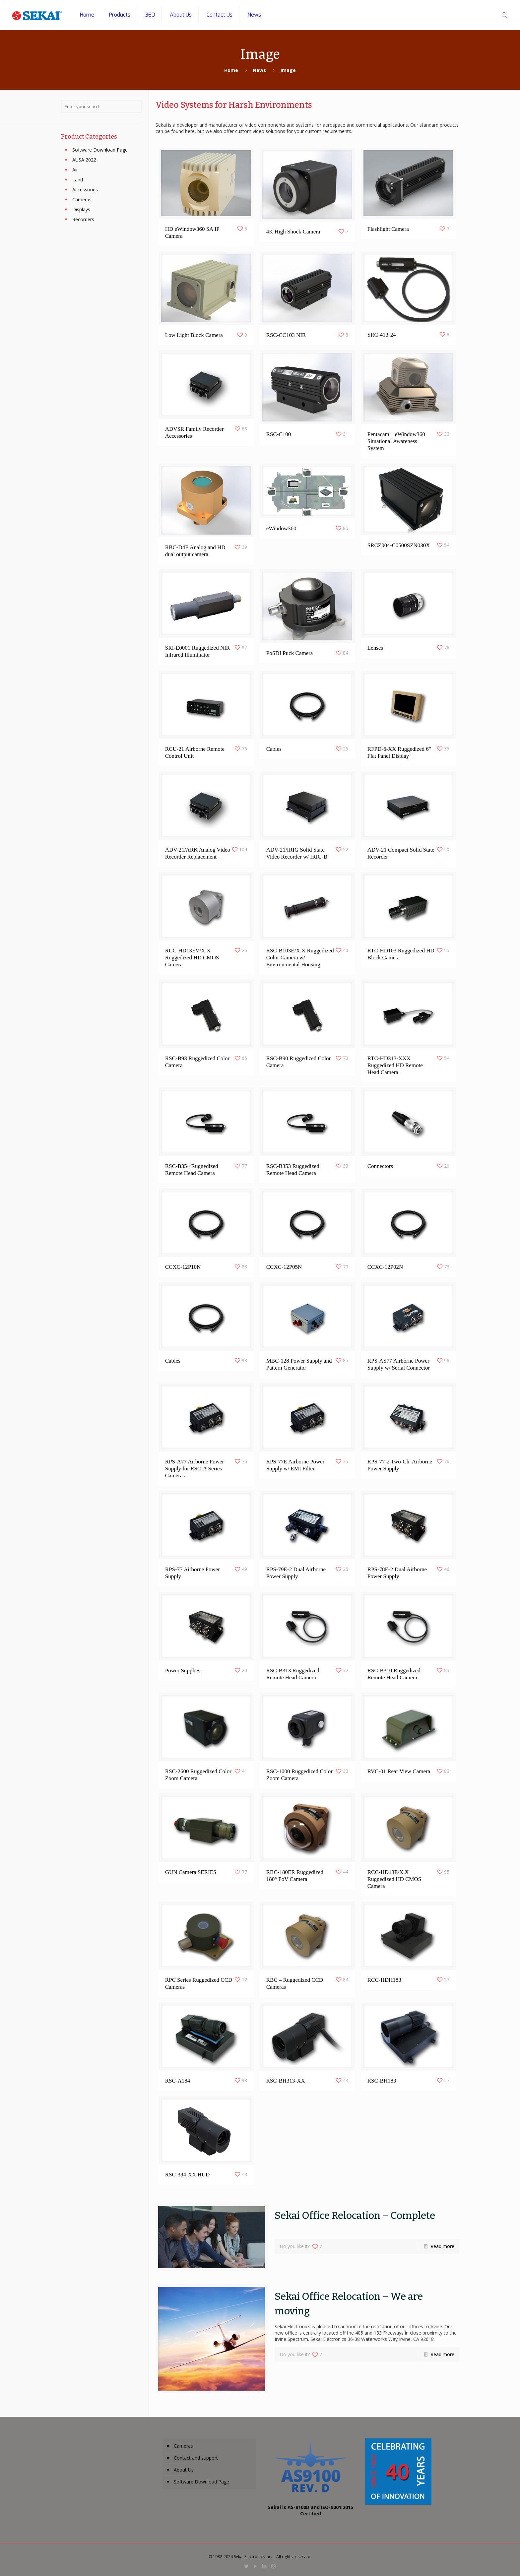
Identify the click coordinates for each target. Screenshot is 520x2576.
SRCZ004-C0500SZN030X (398, 544)
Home (231, 70)
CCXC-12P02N (385, 1265)
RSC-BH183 (381, 2079)
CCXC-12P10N (183, 1265)
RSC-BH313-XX (285, 2079)
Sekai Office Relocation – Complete (355, 2216)
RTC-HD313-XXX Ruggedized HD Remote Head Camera (395, 1064)
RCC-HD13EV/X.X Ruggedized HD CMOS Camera (192, 956)
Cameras (82, 199)
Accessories (85, 189)
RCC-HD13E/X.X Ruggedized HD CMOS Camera (394, 1877)
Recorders (83, 219)
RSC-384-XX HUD (187, 2173)
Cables (274, 747)
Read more (442, 2246)
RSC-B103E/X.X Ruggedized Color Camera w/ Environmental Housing (300, 956)
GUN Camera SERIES (191, 1870)
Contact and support (196, 2458)
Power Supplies (182, 1669)
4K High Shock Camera (293, 230)
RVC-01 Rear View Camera (398, 1770)
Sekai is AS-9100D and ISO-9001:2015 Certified (310, 2510)
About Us (184, 2470)
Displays (81, 209)
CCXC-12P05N (284, 1265)
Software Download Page (100, 150)
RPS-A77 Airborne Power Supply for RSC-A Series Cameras (194, 1467)
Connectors (380, 1164)
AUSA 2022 (84, 160)
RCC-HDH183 (384, 1978)
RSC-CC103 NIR (286, 333)
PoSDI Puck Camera (289, 651)
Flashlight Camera (388, 228)
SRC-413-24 (381, 333)
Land (77, 179)
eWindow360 (281, 527)
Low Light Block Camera (194, 333)
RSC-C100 (278, 432)
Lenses (375, 646)
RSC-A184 (177, 2079)
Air (75, 169)
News (259, 70)
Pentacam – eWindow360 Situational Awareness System (396, 439)
